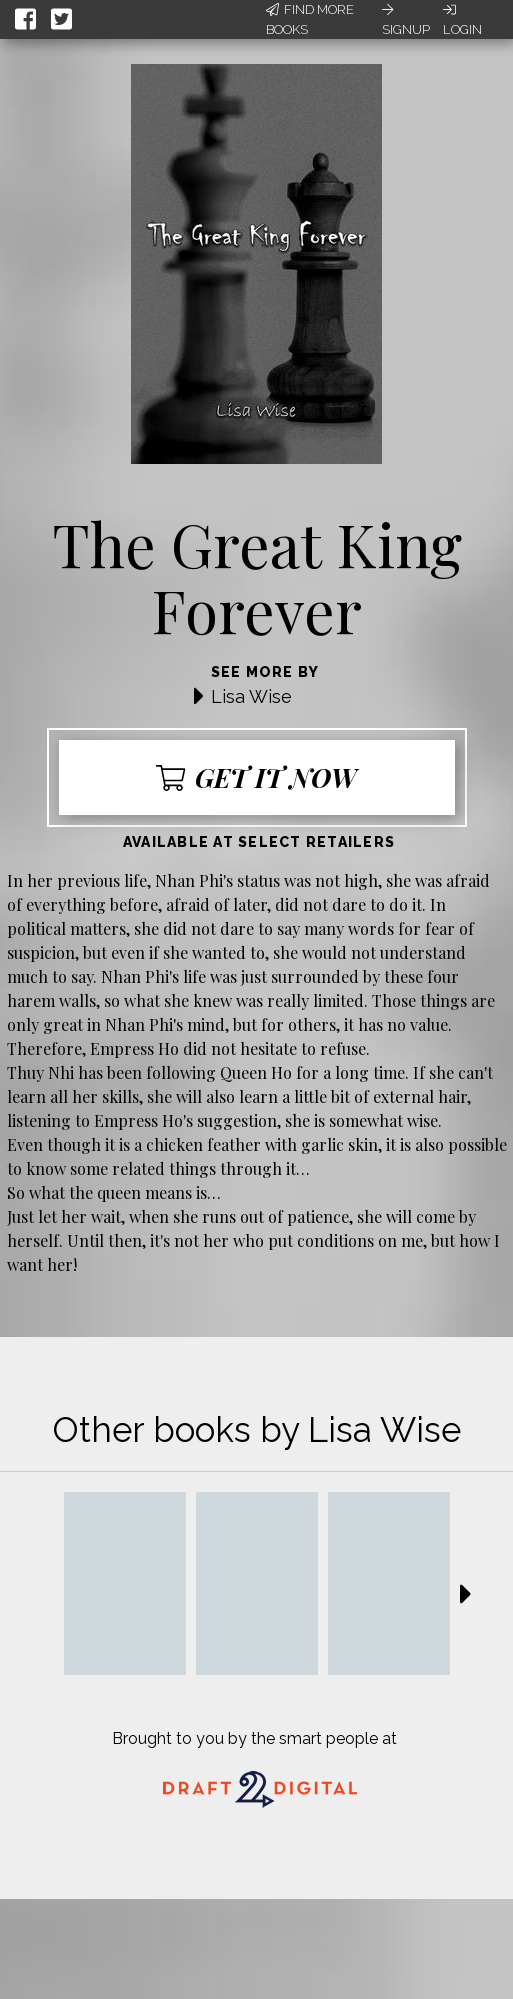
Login (462, 20)
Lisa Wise (251, 696)
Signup (406, 20)
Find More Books (310, 19)
